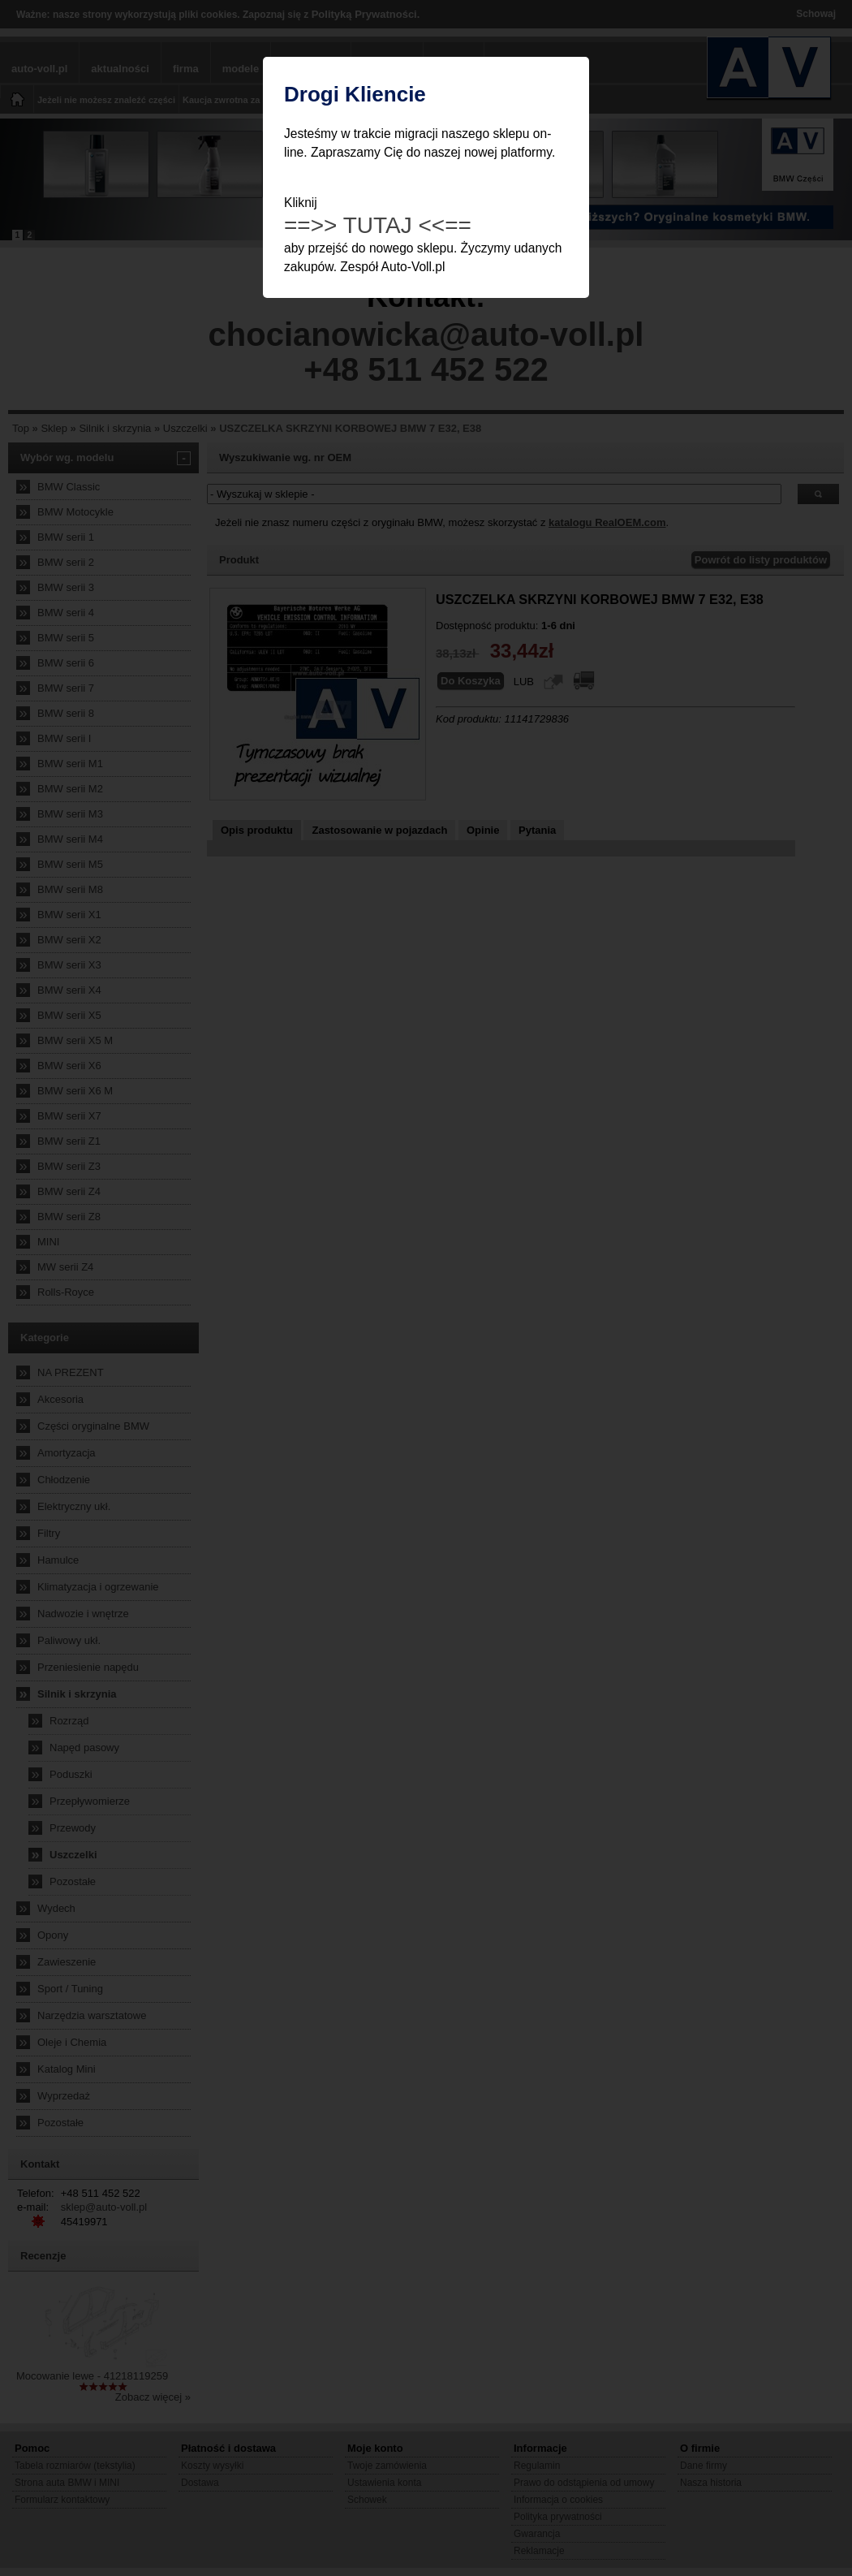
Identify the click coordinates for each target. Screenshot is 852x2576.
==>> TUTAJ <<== (377, 225)
